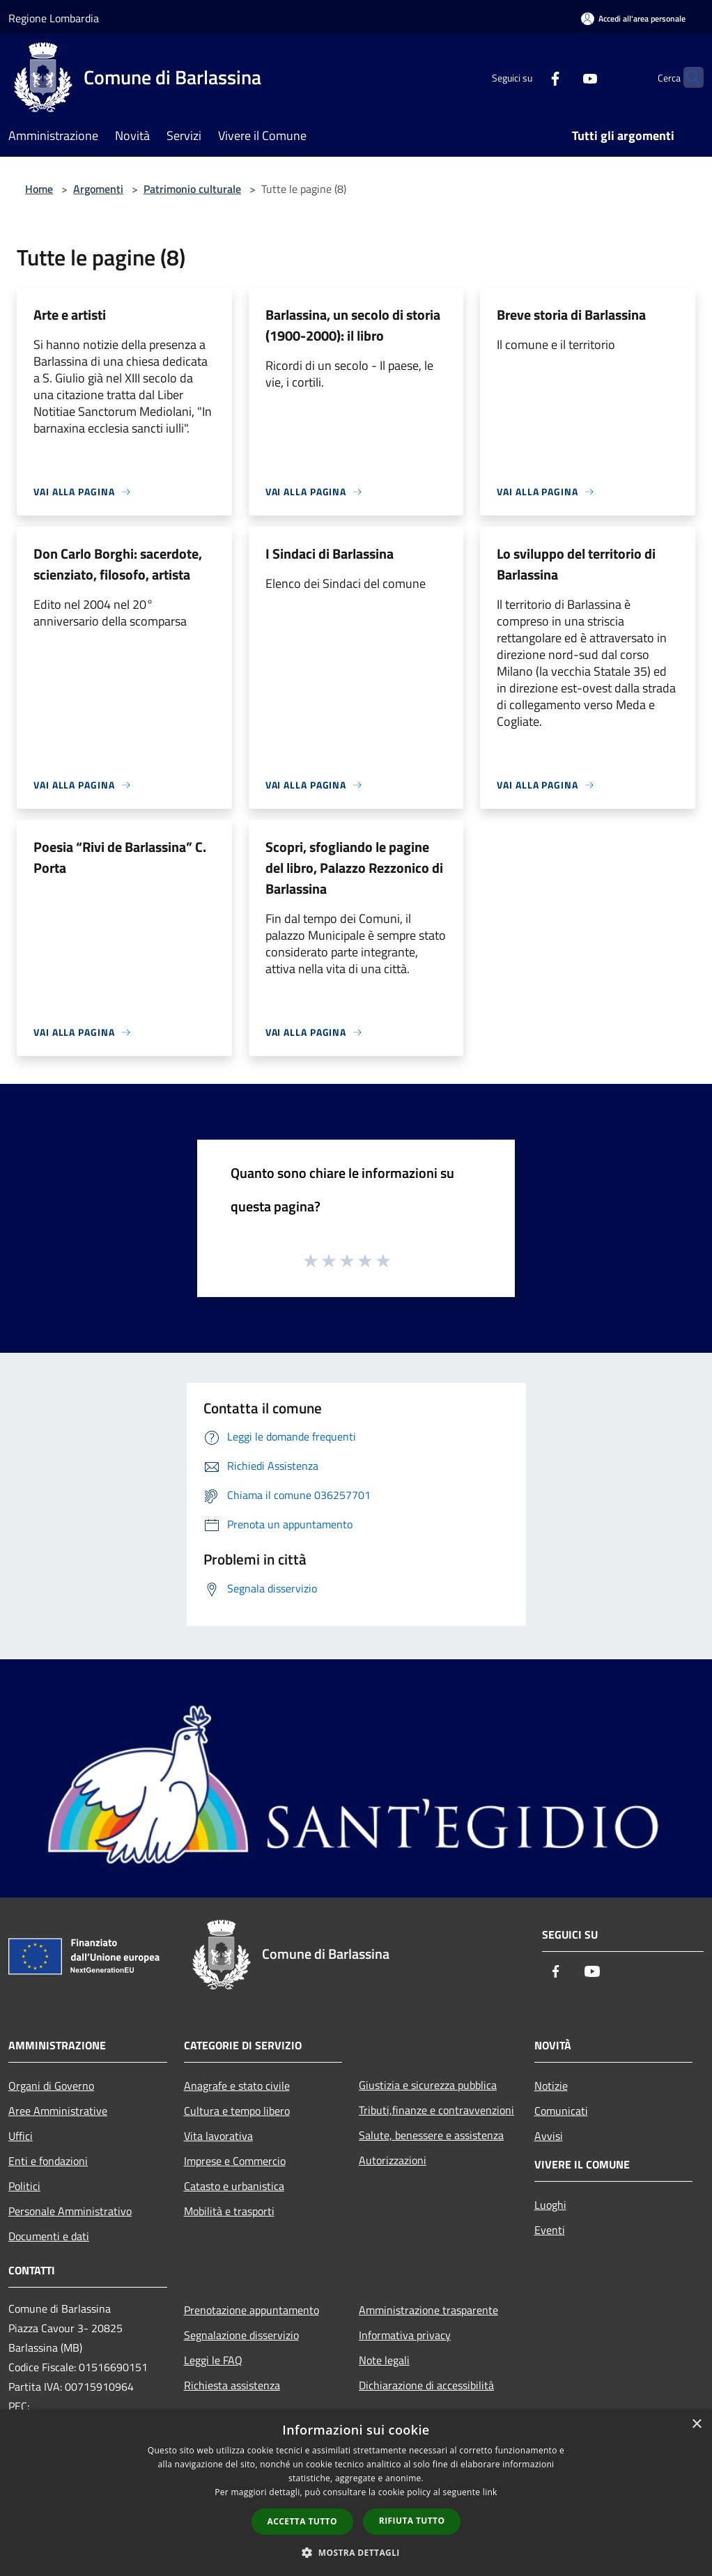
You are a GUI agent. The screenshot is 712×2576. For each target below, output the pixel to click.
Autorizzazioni (392, 2160)
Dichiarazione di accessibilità (426, 2385)
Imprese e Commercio (235, 2160)
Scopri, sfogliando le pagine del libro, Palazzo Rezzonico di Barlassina (354, 867)
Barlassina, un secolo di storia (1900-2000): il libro (352, 325)
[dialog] (356, 2493)
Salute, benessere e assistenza (431, 2135)
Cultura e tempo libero (237, 2110)
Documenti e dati (48, 2236)
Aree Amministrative (57, 2110)
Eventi (549, 2229)
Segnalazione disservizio (241, 2335)
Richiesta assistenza (232, 2385)
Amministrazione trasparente (428, 2310)
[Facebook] (528, 77)
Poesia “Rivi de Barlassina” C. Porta (119, 857)
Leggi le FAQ (213, 2360)
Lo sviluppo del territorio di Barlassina (576, 564)
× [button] (696, 2424)
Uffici (20, 2135)
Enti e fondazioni (48, 2160)
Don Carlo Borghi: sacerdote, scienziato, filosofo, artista (117, 564)
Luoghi (550, 2204)
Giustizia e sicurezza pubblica (428, 2085)
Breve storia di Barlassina (571, 314)
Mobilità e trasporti (229, 2211)
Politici (24, 2186)
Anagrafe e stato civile (237, 2085)
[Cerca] (687, 77)
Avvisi (548, 2135)
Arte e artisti (69, 314)
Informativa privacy (405, 2335)
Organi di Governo (51, 2085)
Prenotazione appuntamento (251, 2310)
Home (39, 188)
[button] (356, 2552)
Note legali (384, 2360)
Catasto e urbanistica (234, 2186)
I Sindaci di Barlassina (329, 553)
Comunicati (561, 2110)
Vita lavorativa (218, 2135)
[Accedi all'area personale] (633, 18)
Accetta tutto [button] (302, 2521)
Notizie (551, 2085)
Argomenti (98, 188)
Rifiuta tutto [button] (412, 2521)
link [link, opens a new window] (490, 2492)
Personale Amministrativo (70, 2211)
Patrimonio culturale (192, 188)
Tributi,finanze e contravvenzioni (436, 2110)
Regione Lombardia (53, 18)
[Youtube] (563, 77)
